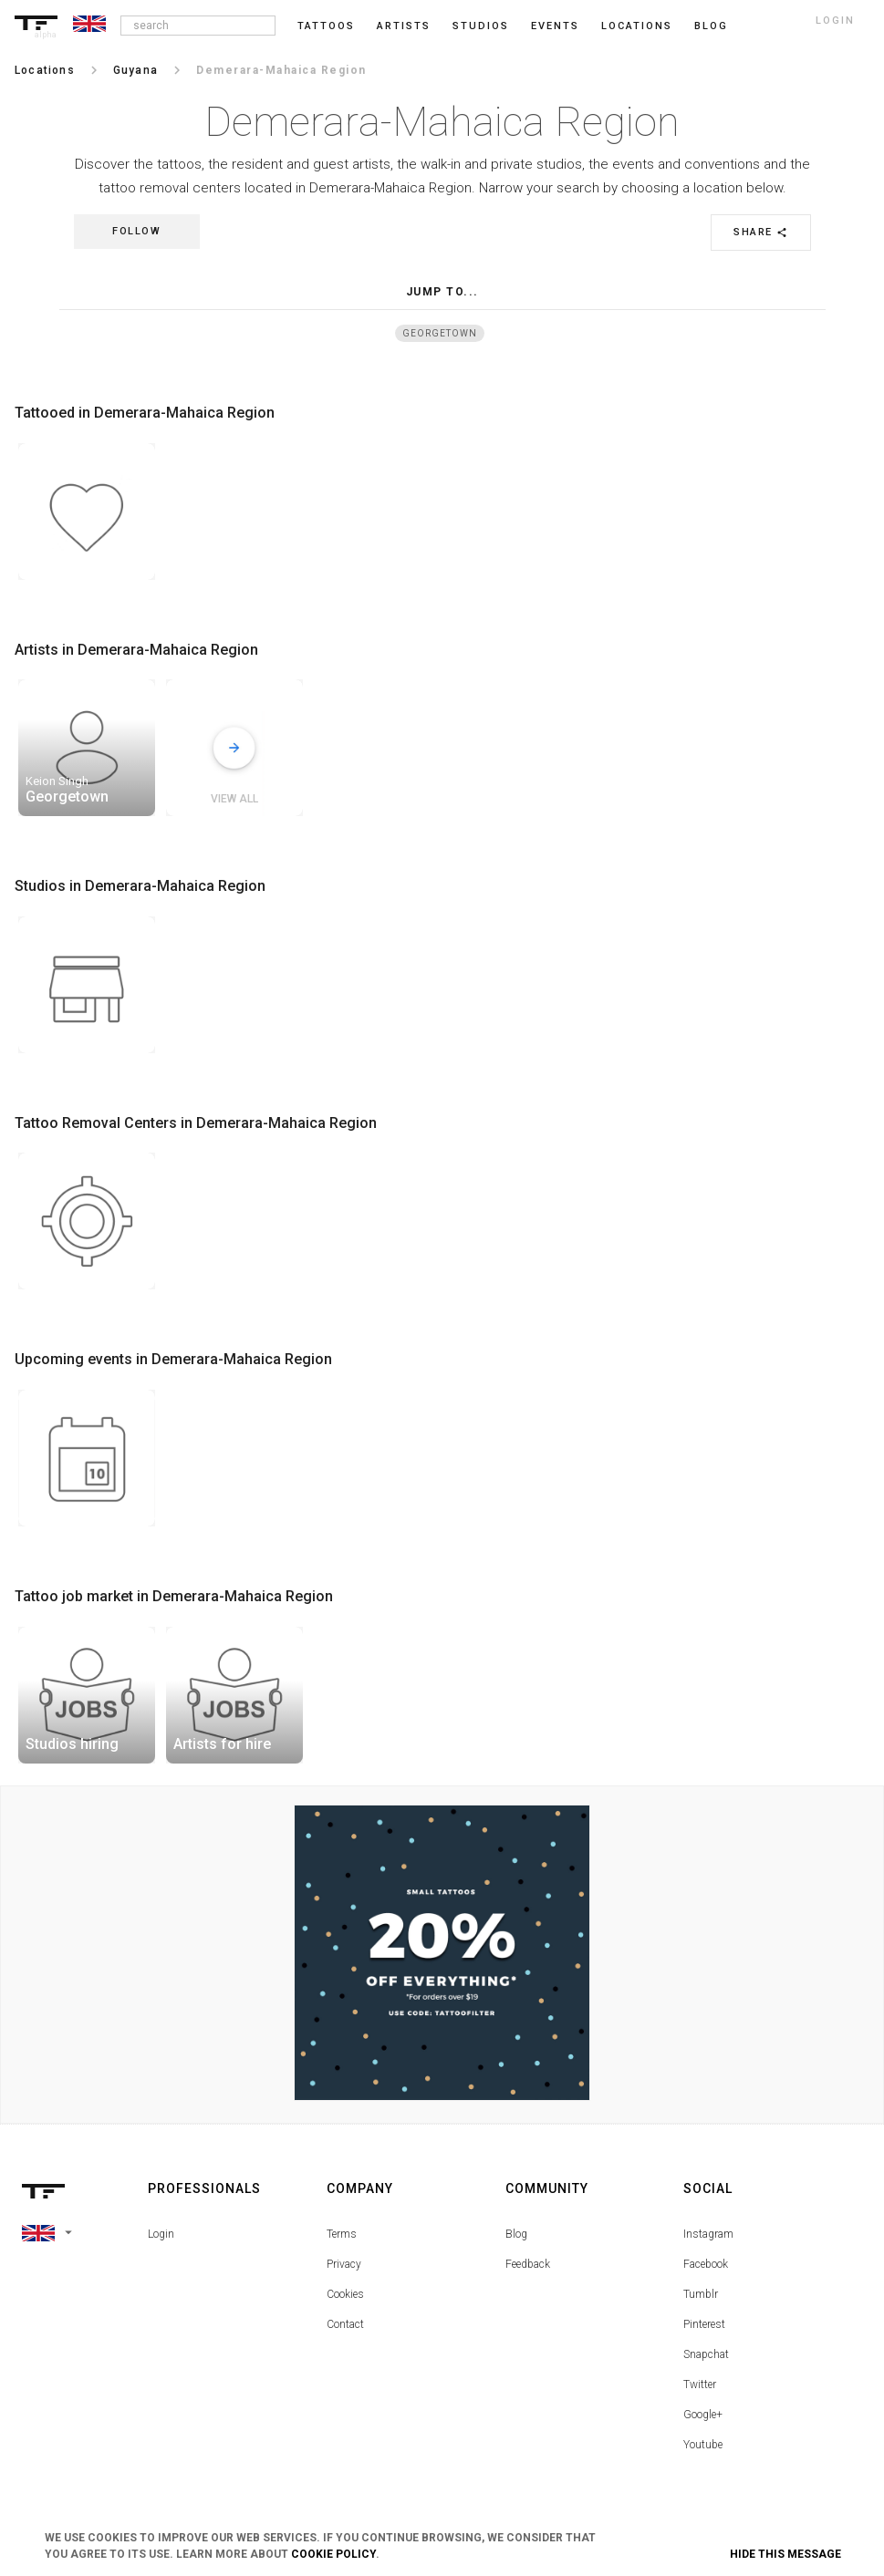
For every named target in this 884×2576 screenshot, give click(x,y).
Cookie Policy (333, 2554)
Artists (404, 26)
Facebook (705, 2264)
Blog (516, 2234)
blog (711, 26)
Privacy (344, 2264)
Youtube (703, 2444)
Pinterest (704, 2324)
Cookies (345, 2294)
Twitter (699, 2384)
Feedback (527, 2264)
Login (161, 2234)
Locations (636, 26)
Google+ (703, 2414)
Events (555, 26)
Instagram (708, 2234)
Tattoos (326, 26)
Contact (345, 2324)
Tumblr (700, 2294)
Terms (342, 2234)
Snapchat (706, 2354)
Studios (480, 26)
